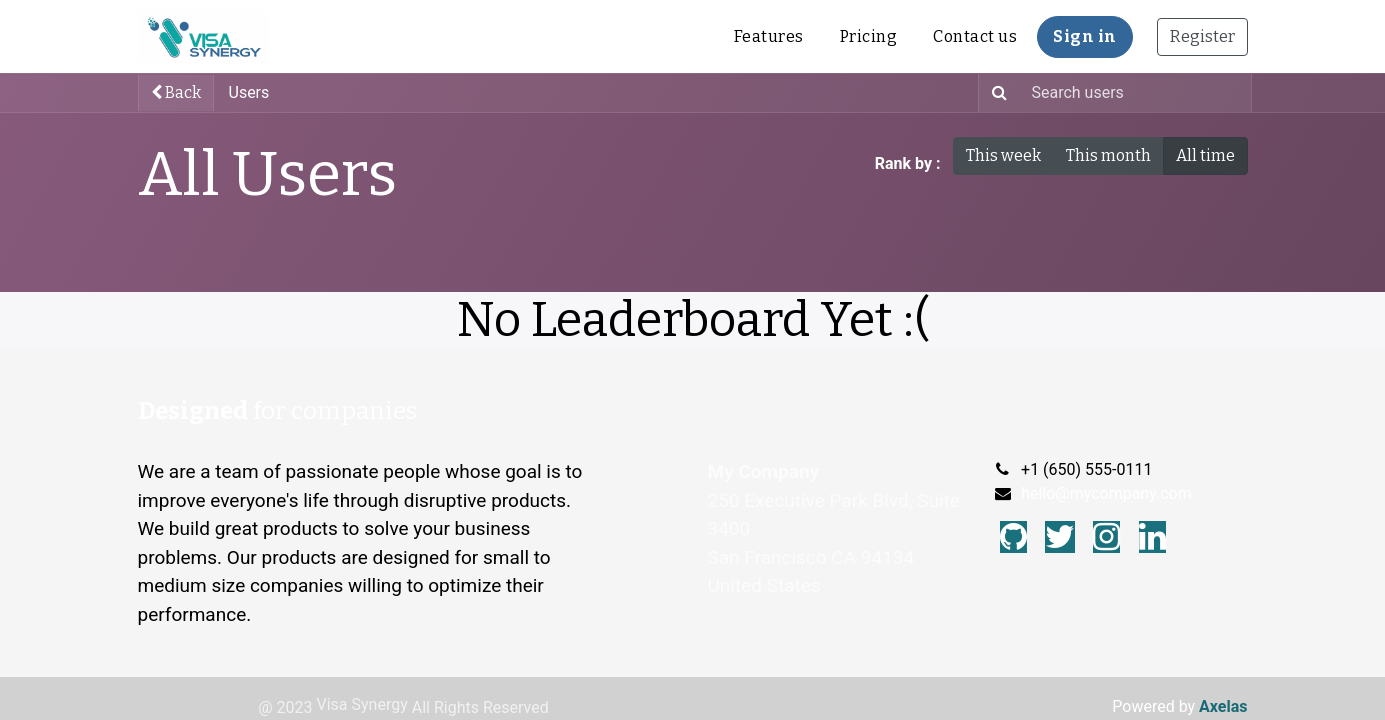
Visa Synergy (362, 704)
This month (1108, 155)
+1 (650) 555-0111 (1086, 469)
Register (1202, 36)
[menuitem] (769, 37)
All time (1205, 155)
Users (249, 92)
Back (176, 92)
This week (1003, 155)
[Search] (995, 93)
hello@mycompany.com (1106, 493)
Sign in (1085, 36)
